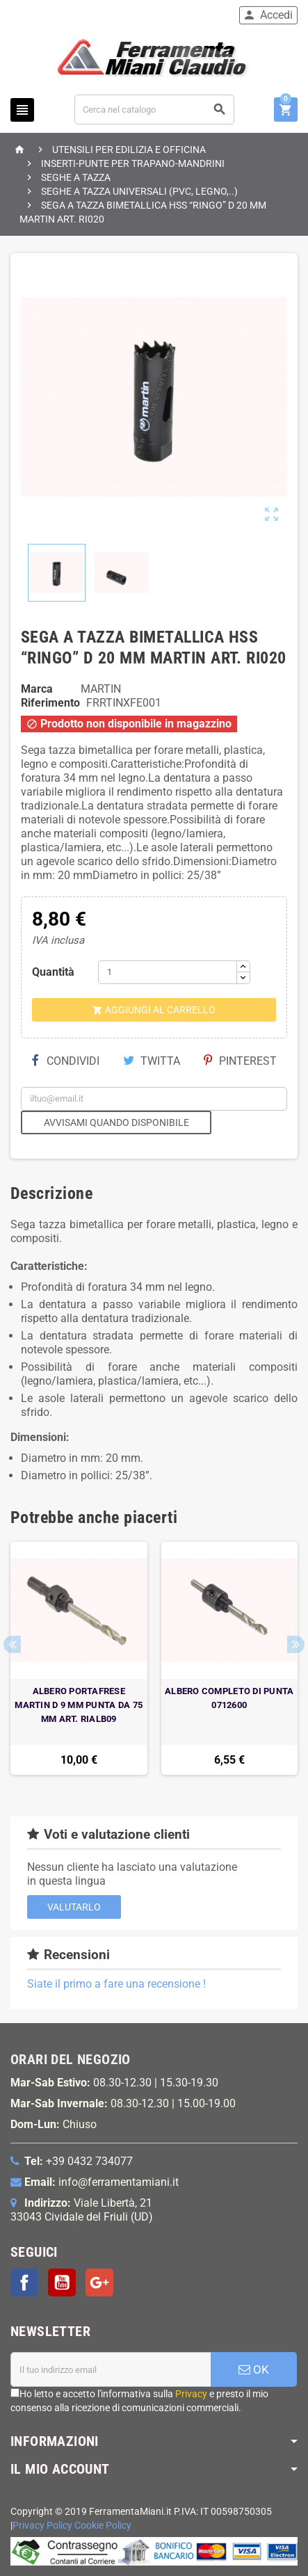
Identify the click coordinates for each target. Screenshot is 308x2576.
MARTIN (101, 688)
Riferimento (50, 702)
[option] (78, 1658)
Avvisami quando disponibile (116, 1122)
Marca (37, 688)
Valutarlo (74, 1907)
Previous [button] (12, 1644)
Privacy (191, 2393)
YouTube (62, 2282)
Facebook (24, 2282)
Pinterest (240, 1061)
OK (253, 2369)
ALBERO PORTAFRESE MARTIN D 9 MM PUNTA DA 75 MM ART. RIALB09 (79, 1705)
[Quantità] (167, 972)
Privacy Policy (42, 2525)
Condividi (65, 1061)
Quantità (53, 972)
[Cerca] (154, 109)
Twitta (151, 1061)
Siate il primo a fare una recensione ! (116, 1983)
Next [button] (296, 1644)
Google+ (99, 2282)
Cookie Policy (102, 2525)
